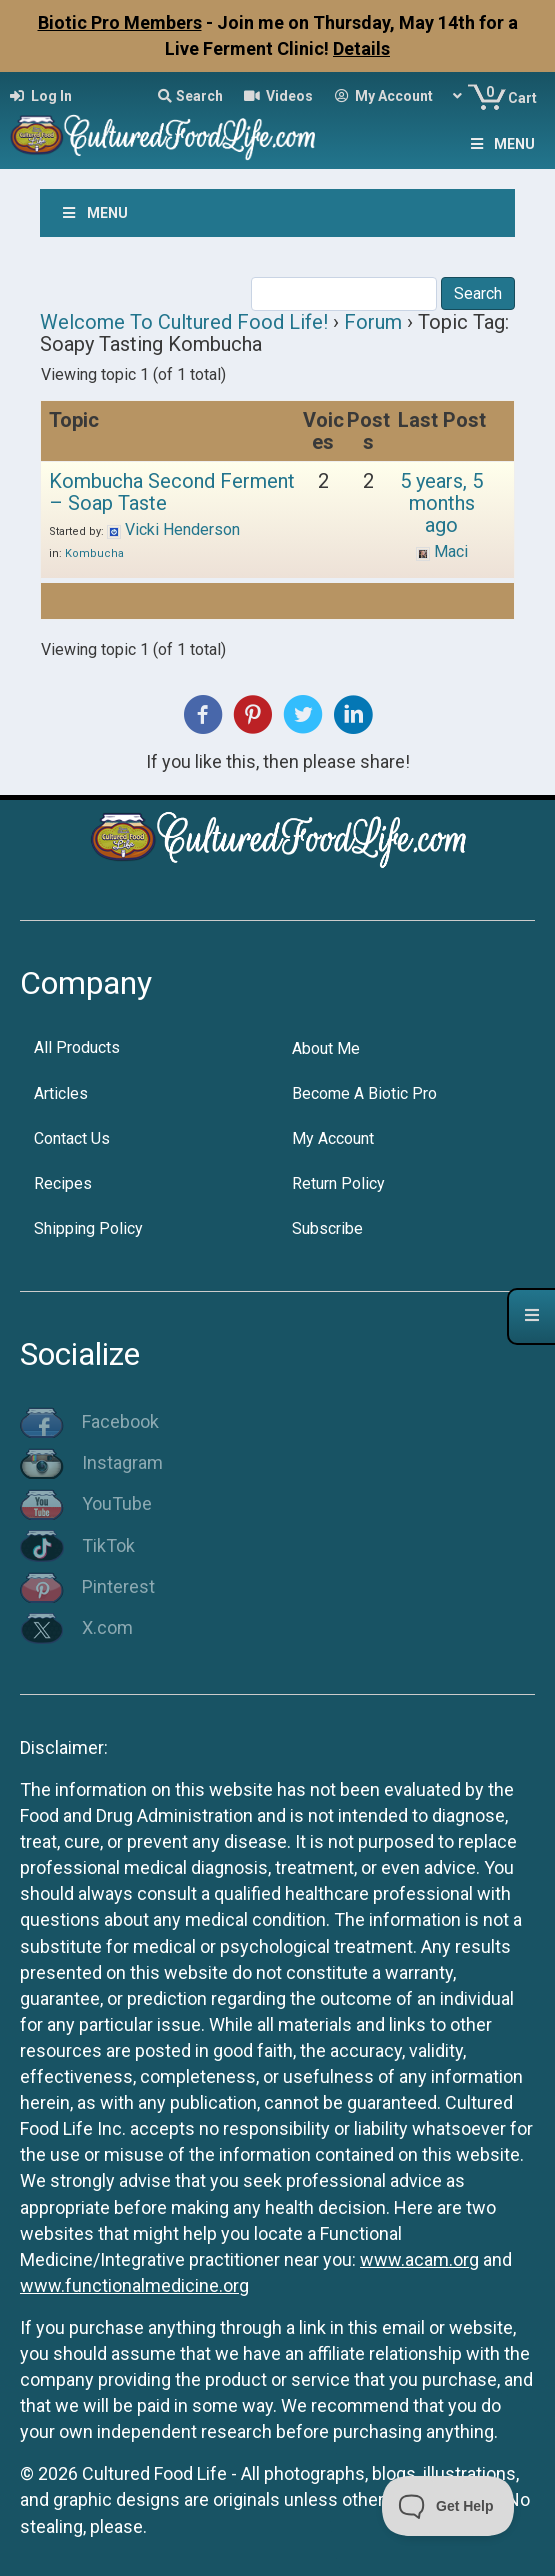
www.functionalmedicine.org (134, 2285)
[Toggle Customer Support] (448, 2506)
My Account (333, 1138)
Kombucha (94, 553)
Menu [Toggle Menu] (501, 144)
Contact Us (72, 1138)
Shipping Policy (88, 1228)
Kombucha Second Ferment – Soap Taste (172, 492)
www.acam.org (419, 2259)
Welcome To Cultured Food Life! (184, 322)
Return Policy (338, 1183)
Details (361, 48)
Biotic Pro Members (120, 22)
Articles (61, 1093)
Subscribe (327, 1228)
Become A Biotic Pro (364, 1093)
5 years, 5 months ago (441, 503)
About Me (326, 1048)
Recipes (63, 1183)
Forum (373, 322)
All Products (77, 1047)
